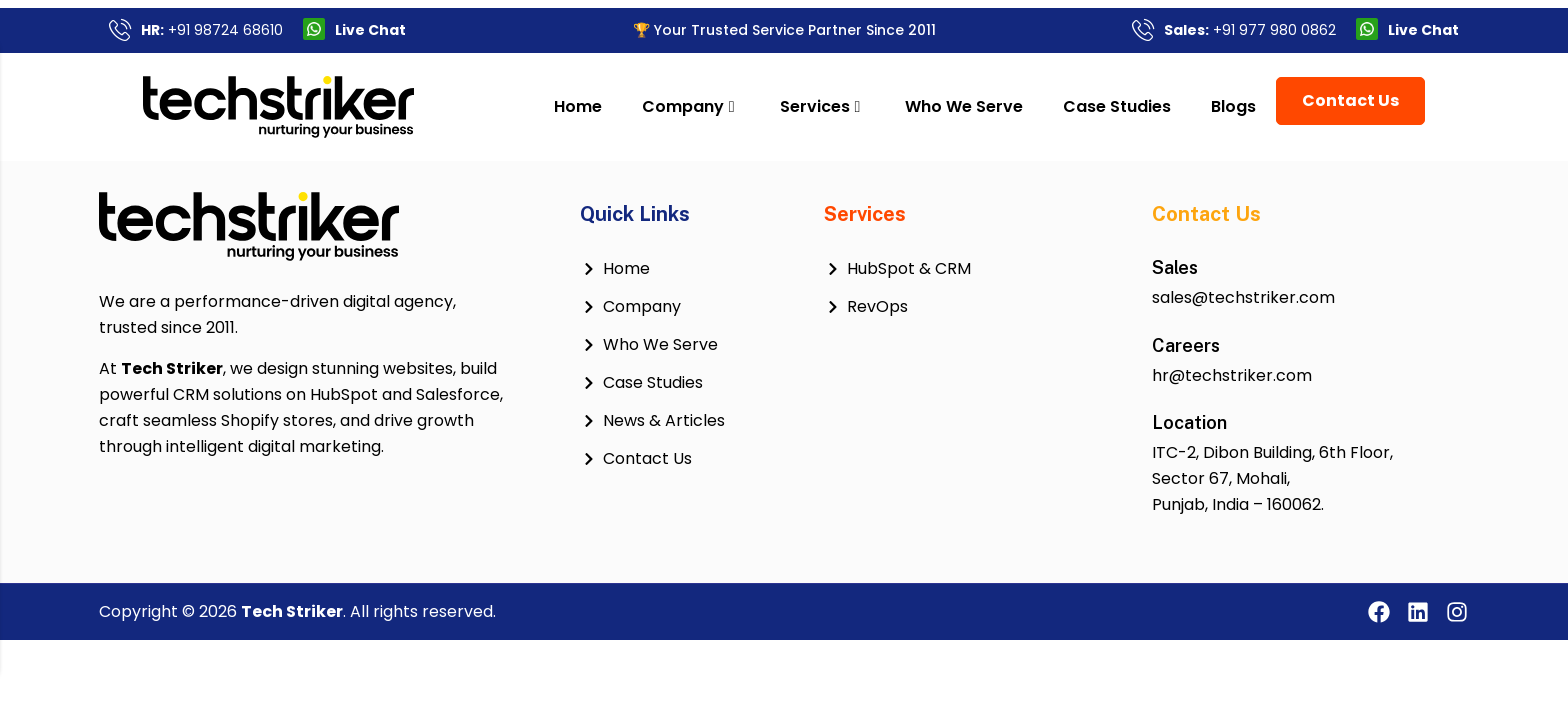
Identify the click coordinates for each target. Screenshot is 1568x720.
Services (853, 106)
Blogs (1267, 106)
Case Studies (1151, 106)
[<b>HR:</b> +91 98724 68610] (120, 29)
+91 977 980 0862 (1250, 30)
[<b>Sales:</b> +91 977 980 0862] (1143, 29)
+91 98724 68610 (212, 30)
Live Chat (370, 30)
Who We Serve (998, 106)
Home (611, 106)
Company (721, 106)
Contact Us (1384, 100)
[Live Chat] (314, 29)
